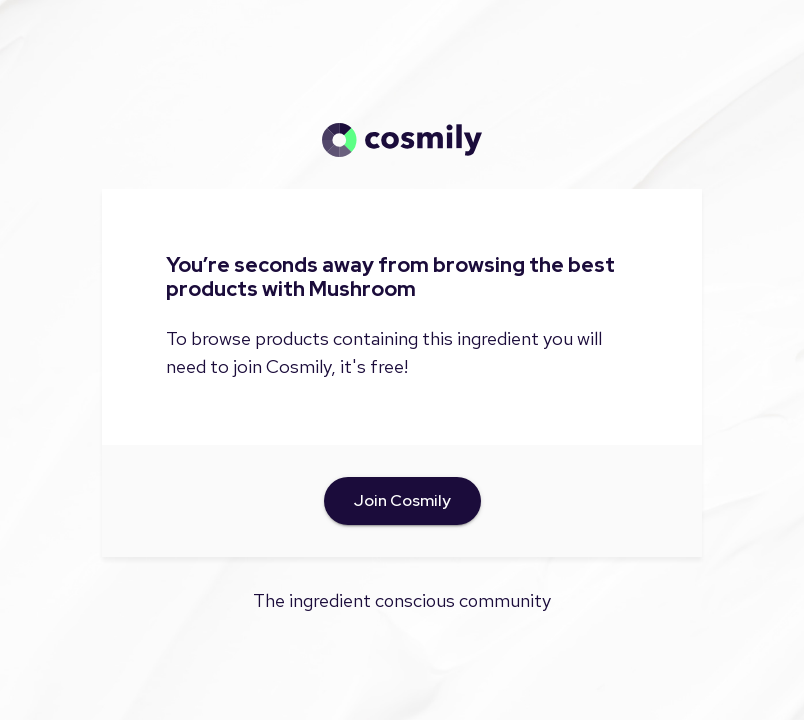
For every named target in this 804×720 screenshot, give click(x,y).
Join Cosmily (402, 501)
